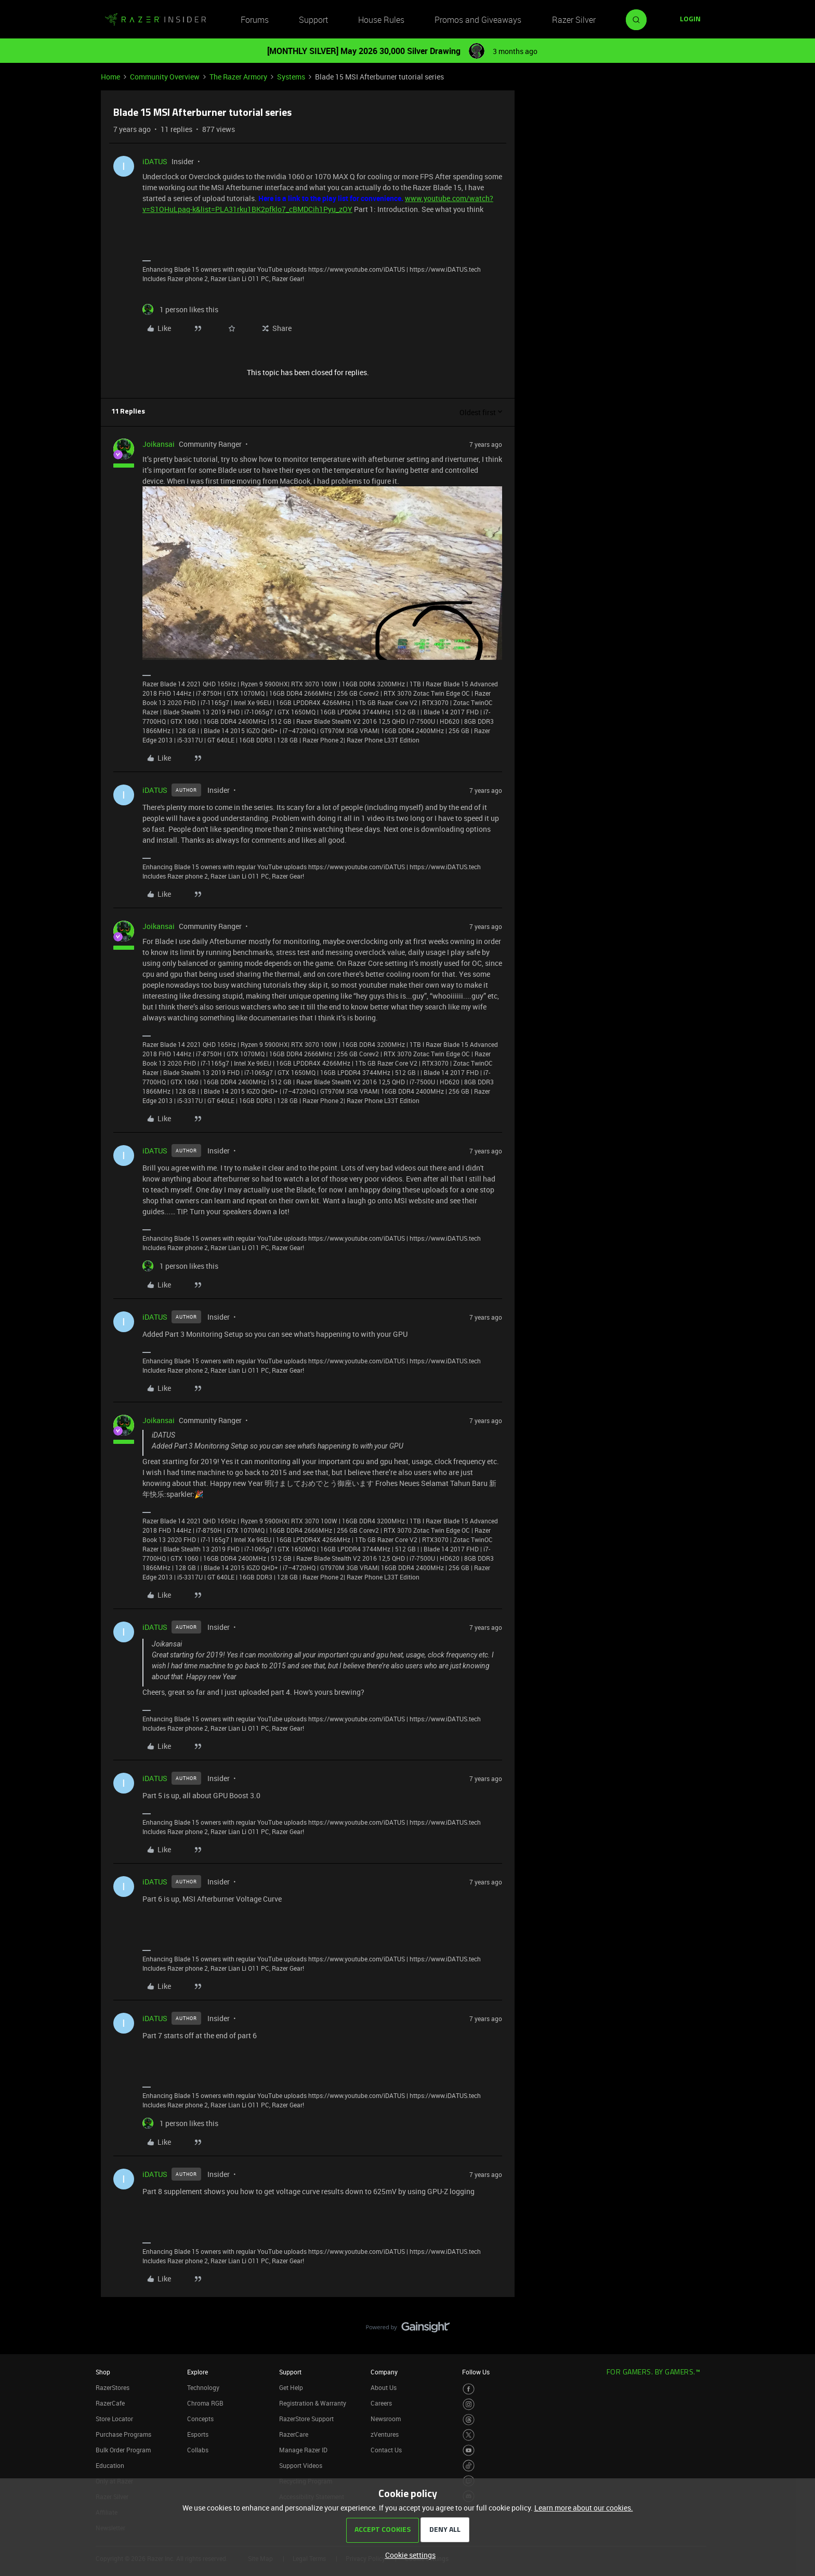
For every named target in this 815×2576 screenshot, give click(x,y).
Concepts (200, 2418)
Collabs (197, 2450)
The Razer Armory (238, 77)
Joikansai (158, 444)
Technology (203, 2387)
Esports (197, 2434)
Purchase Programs (123, 2434)
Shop (103, 2372)
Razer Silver (574, 19)
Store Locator (114, 2418)
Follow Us (476, 2372)
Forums (255, 19)
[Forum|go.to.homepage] (155, 19)
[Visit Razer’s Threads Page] (468, 2419)
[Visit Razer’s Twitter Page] (468, 2434)
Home (110, 77)
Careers (381, 2403)
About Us (384, 2387)
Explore (197, 2372)
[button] (690, 19)
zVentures (385, 2434)
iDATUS (154, 161)
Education (110, 2465)
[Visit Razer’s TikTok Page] (468, 2465)
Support (313, 19)
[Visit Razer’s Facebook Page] (468, 2389)
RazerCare (293, 2434)
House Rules (381, 19)
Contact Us (386, 2450)
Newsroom (386, 2418)
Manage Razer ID (303, 2450)
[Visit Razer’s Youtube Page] (468, 2450)
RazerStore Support (306, 2418)
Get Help (291, 2387)
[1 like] (180, 309)
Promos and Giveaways (478, 19)
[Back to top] (794, 2316)
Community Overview (165, 77)
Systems (291, 77)
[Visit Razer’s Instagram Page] (468, 2404)
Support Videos (300, 2465)
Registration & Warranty (312, 2403)
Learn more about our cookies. (583, 2508)
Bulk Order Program (123, 2450)
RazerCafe (110, 2403)
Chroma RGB (205, 2403)
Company (384, 2372)
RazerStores (112, 2387)
